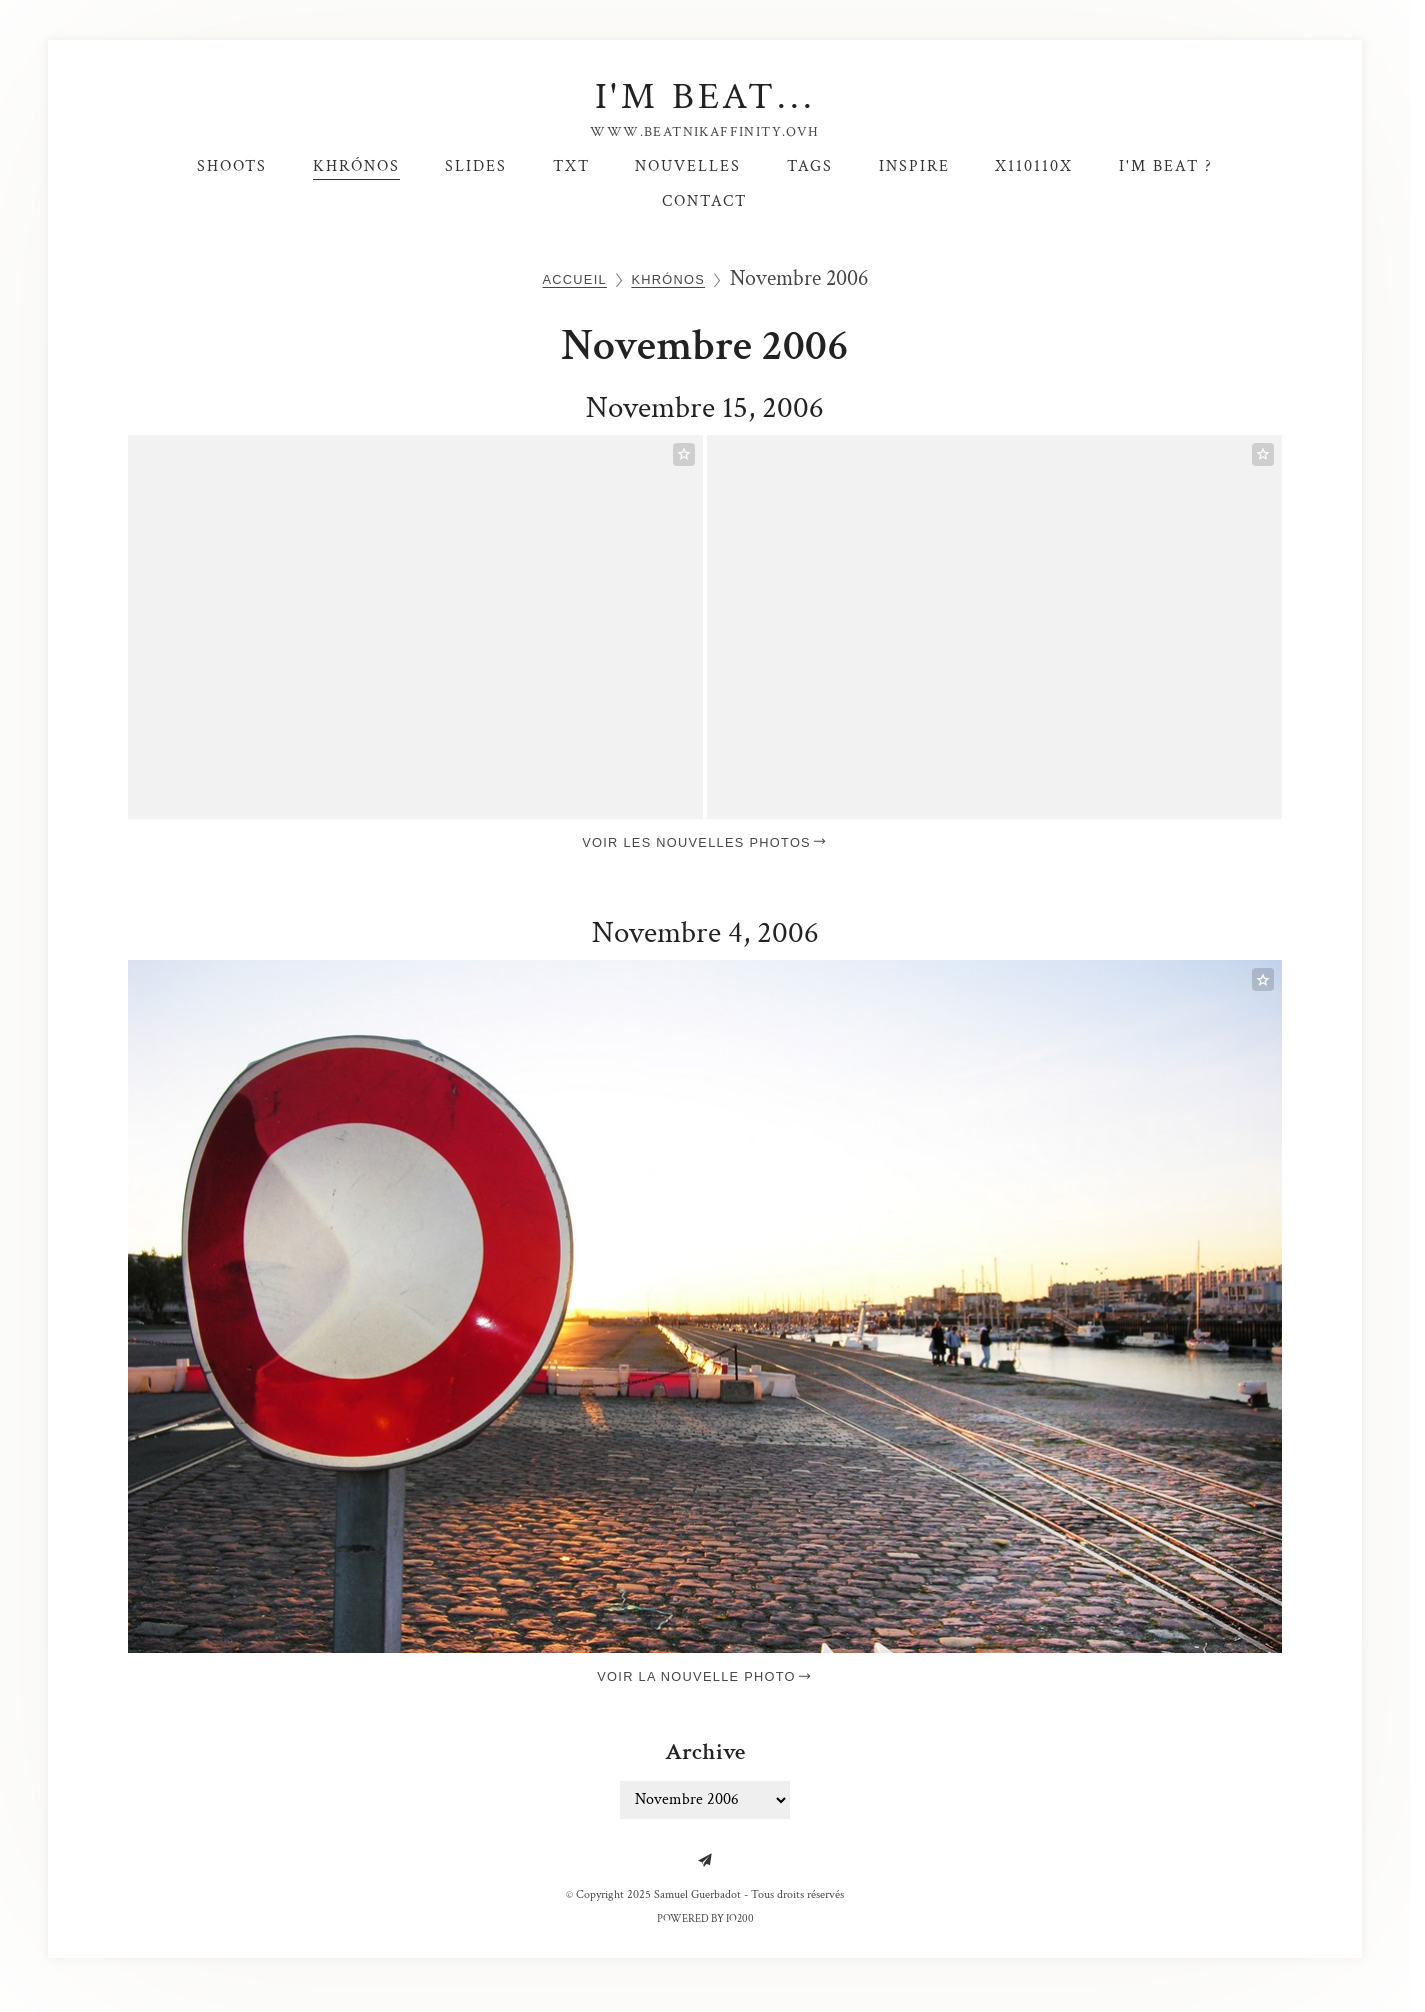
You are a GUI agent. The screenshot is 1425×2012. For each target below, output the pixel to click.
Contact (704, 201)
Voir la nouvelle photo (705, 1676)
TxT (571, 166)
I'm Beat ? (1166, 166)
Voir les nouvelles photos (705, 842)
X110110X (1034, 166)
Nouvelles (688, 166)
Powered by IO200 (705, 1919)
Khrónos (356, 166)
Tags (810, 166)
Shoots (232, 166)
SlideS (476, 166)
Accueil (574, 279)
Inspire (914, 166)
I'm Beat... (705, 96)
